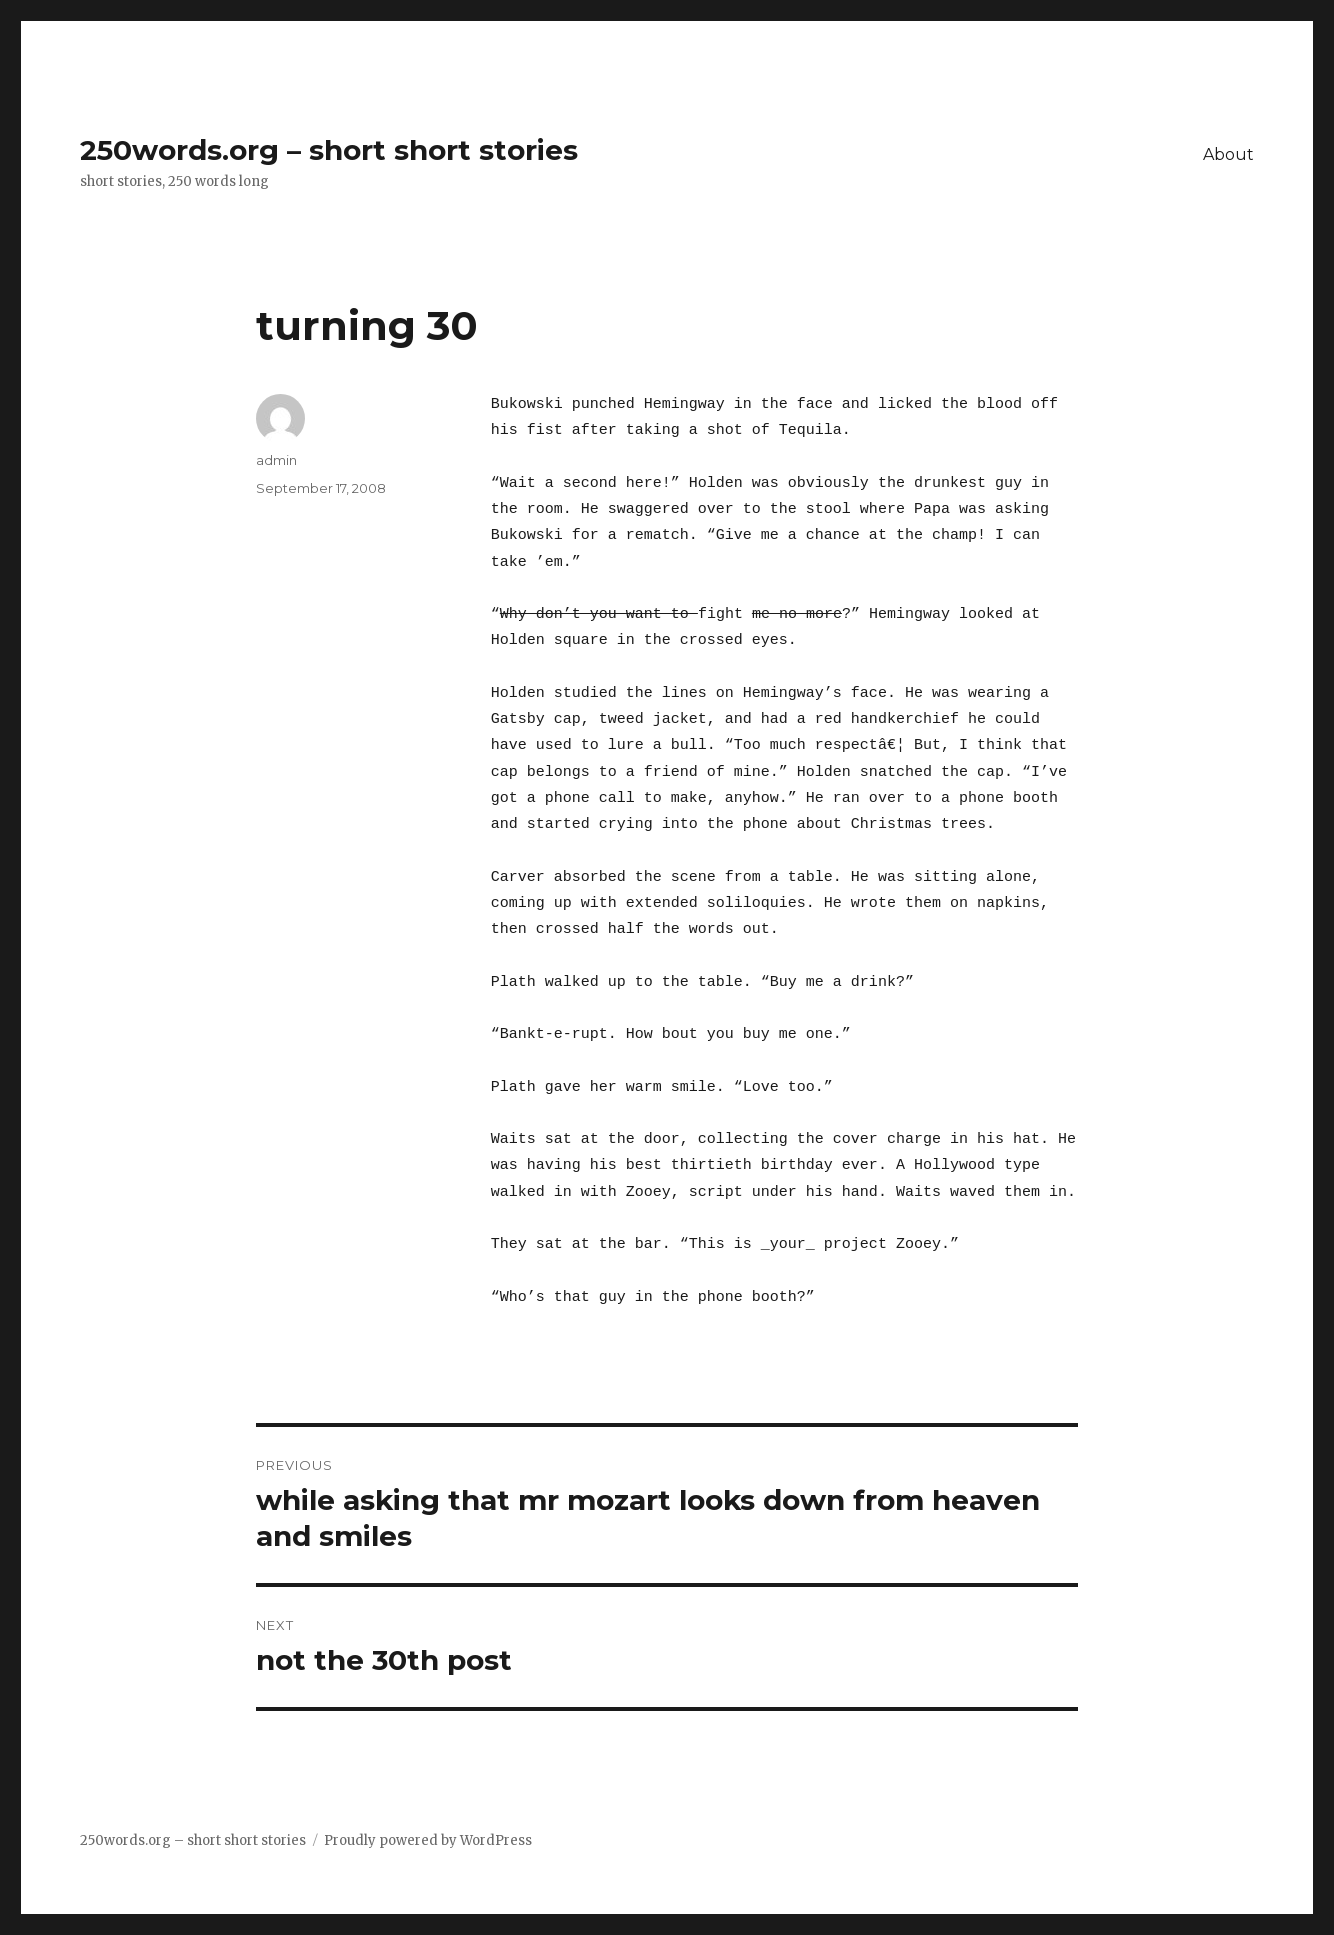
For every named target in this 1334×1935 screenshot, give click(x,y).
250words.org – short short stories (329, 150)
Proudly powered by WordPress (428, 1840)
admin (276, 460)
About (1228, 154)
